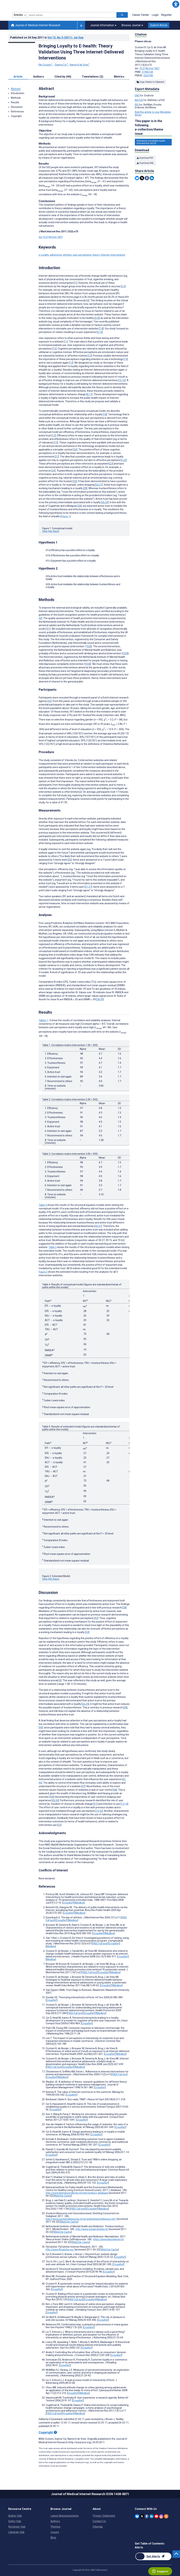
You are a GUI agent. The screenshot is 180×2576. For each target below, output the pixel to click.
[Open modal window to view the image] (21, 42)
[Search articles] (122, 15)
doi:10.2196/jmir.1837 (51, 237)
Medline (79, 1902)
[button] (176, 4)
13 (89, 355)
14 (125, 359)
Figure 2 (43, 1271)
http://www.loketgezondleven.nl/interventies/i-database (77, 2193)
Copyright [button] (16, 116)
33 (125, 653)
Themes (55, 2526)
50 (57, 1800)
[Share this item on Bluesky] (137, 178)
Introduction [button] (17, 93)
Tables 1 (43, 1020)
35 (49, 701)
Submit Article (158, 25)
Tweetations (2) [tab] (92, 76)
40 (96, 1226)
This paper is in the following (153, 127)
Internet (105, 254)
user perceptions (82, 254)
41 (99, 1226)
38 (98, 999)
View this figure (50, 531)
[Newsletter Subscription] (153, 2556)
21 (56, 456)
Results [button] (15, 102)
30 (40, 618)
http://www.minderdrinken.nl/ (92, 2229)
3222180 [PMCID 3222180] (148, 75)
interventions (118, 254)
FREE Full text (99, 1943)
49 (51, 1796)
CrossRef (68, 1902)
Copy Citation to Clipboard (150, 82)
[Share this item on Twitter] (142, 178)
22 (124, 460)
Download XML (145, 163)
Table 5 (53, 1247)
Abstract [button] (16, 88)
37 (90, 886)
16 (123, 380)
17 (90, 394)
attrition (67, 254)
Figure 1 (65, 516)
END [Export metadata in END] (137, 95)
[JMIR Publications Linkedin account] (151, 2516)
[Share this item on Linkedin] (152, 178)
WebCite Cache (62, 2195)
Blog (53, 2537)
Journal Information (103, 25)
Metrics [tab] (119, 76)
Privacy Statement (104, 2515)
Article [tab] (18, 76)
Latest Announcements (64, 2515)
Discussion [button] (17, 107)
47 (83, 1786)
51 (95, 1803)
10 (100, 332)
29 (106, 502)
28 (85, 488)
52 (100, 1810)
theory (96, 254)
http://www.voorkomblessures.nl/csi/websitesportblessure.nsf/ (81, 2219)
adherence (56, 254)
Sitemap (98, 2526)
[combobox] (72, 15)
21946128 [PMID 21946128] (147, 72)
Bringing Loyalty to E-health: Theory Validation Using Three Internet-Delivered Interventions (81, 52)
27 (100, 484)
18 (105, 414)
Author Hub (15, 2515)
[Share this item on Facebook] (147, 178)
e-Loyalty (44, 254)
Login (155, 15)
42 (96, 1618)
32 (89, 646)
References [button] (17, 111)
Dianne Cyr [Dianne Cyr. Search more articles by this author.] (62, 64)
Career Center (140, 15)
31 (48, 628)
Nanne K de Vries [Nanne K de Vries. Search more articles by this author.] (80, 64)
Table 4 (43, 1205)
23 (111, 463)
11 (65, 341)
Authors (55, 2521)
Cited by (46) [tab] (62, 76)
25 (75, 481)
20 (75, 449)
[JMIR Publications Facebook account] (146, 2516)
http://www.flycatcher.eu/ (60, 2249)
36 (69, 859)
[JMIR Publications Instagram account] (161, 2516)
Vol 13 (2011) (65, 37)
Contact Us (99, 2521)
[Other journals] (81, 25)
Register (166, 15)
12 (54, 348)
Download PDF (145, 158)
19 (56, 442)
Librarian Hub (16, 2532)
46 (40, 1782)
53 (59, 1825)
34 (88, 664)
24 (53, 470)
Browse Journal (132, 25)
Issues (54, 2532)
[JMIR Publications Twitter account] (142, 2516)
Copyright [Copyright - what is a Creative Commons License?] (48, 2432)
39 (101, 999)
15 (120, 380)
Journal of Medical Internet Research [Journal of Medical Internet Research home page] (35, 25)
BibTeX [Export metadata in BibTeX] (139, 100)
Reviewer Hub (16, 2526)
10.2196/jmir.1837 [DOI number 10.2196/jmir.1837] (149, 68)
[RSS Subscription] (166, 2516)
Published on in (46, 37)
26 (97, 484)
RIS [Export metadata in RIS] (137, 104)
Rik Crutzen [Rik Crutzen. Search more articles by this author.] (45, 64)
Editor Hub (14, 2521)
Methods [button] (16, 97)
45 (124, 1779)
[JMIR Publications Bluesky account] (137, 2516)
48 (115, 1789)
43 (87, 1632)
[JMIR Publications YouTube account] (156, 2516)
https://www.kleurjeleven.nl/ (108, 2239)
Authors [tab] (38, 76)
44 (40, 1727)
